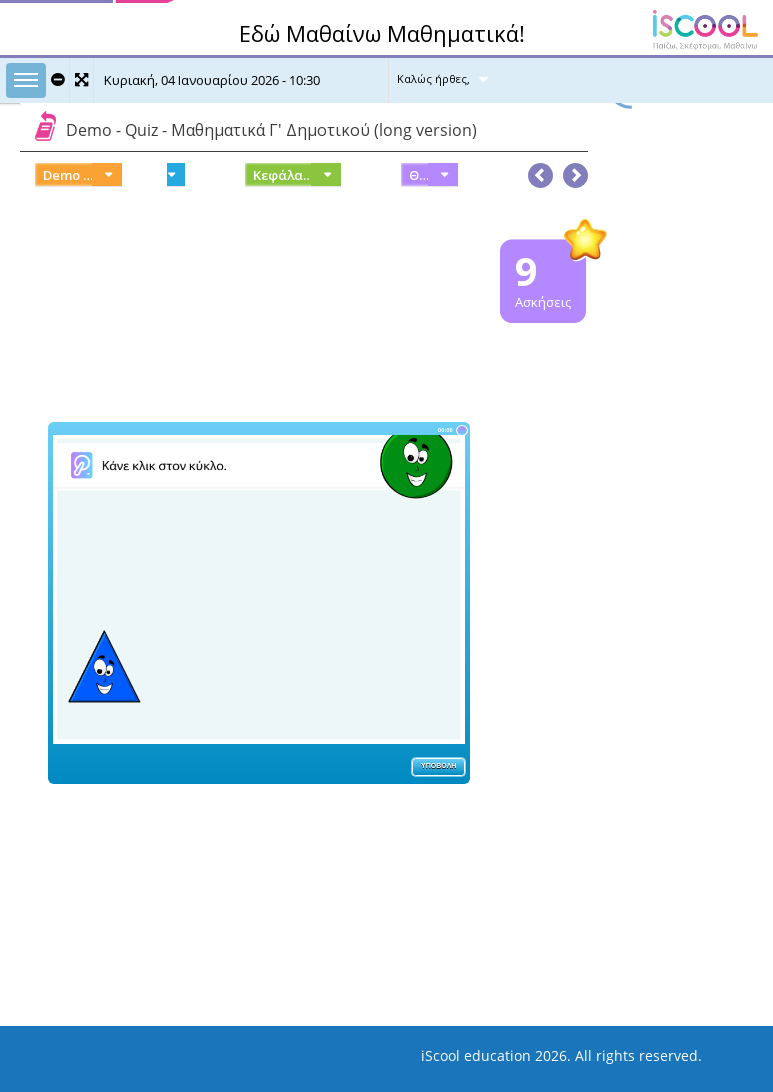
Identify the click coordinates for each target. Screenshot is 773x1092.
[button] (575, 171)
